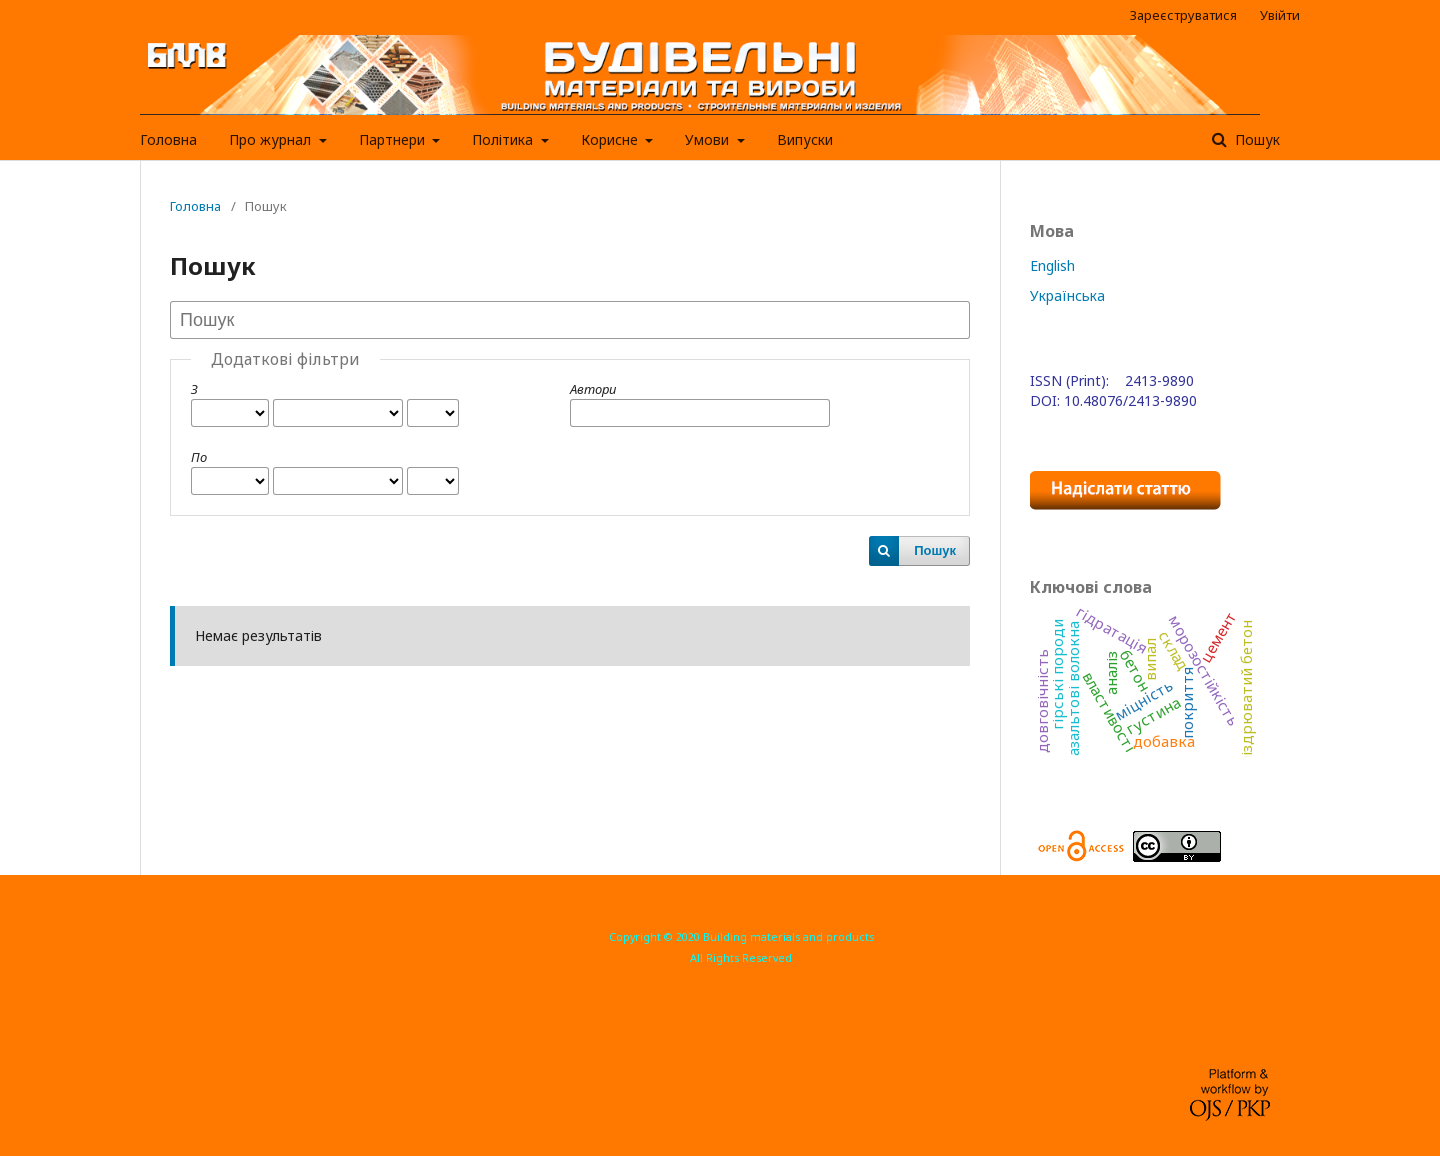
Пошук (1255, 139)
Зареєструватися (1183, 15)
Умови (709, 139)
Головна (168, 139)
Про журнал (272, 139)
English (1052, 265)
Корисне (611, 139)
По (199, 457)
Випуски (805, 139)
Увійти (1280, 15)
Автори (593, 389)
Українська (1067, 295)
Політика (504, 139)
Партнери (394, 139)
